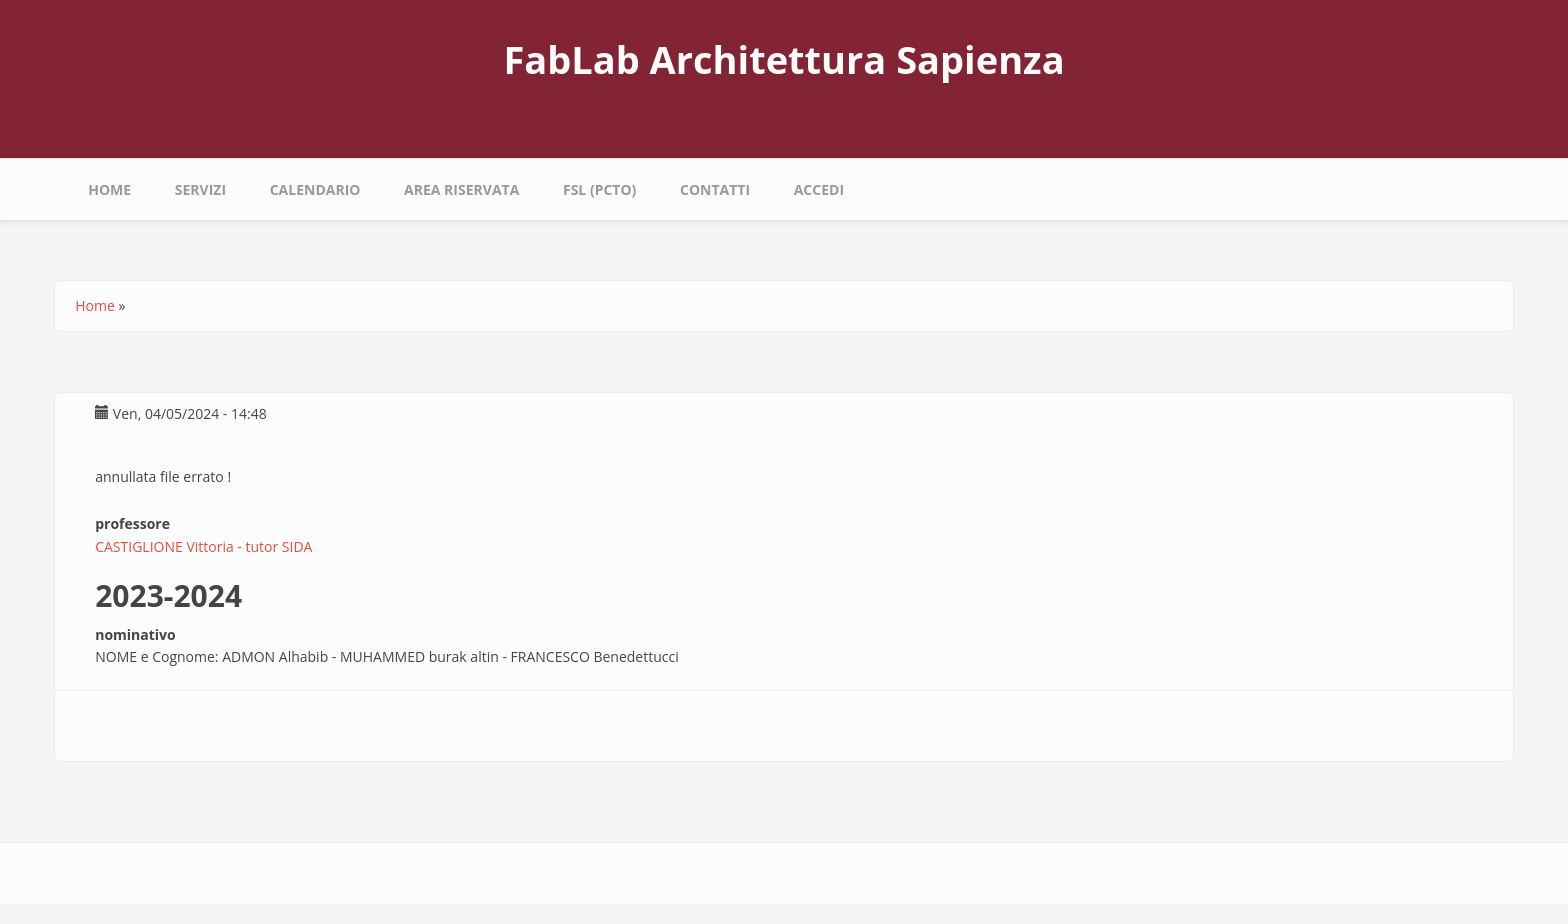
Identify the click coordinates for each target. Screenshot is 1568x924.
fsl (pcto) (599, 189)
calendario (315, 189)
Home (109, 189)
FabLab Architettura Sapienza (783, 59)
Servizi (200, 189)
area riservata (461, 189)
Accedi (819, 189)
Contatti (715, 189)
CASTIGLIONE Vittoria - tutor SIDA (203, 546)
